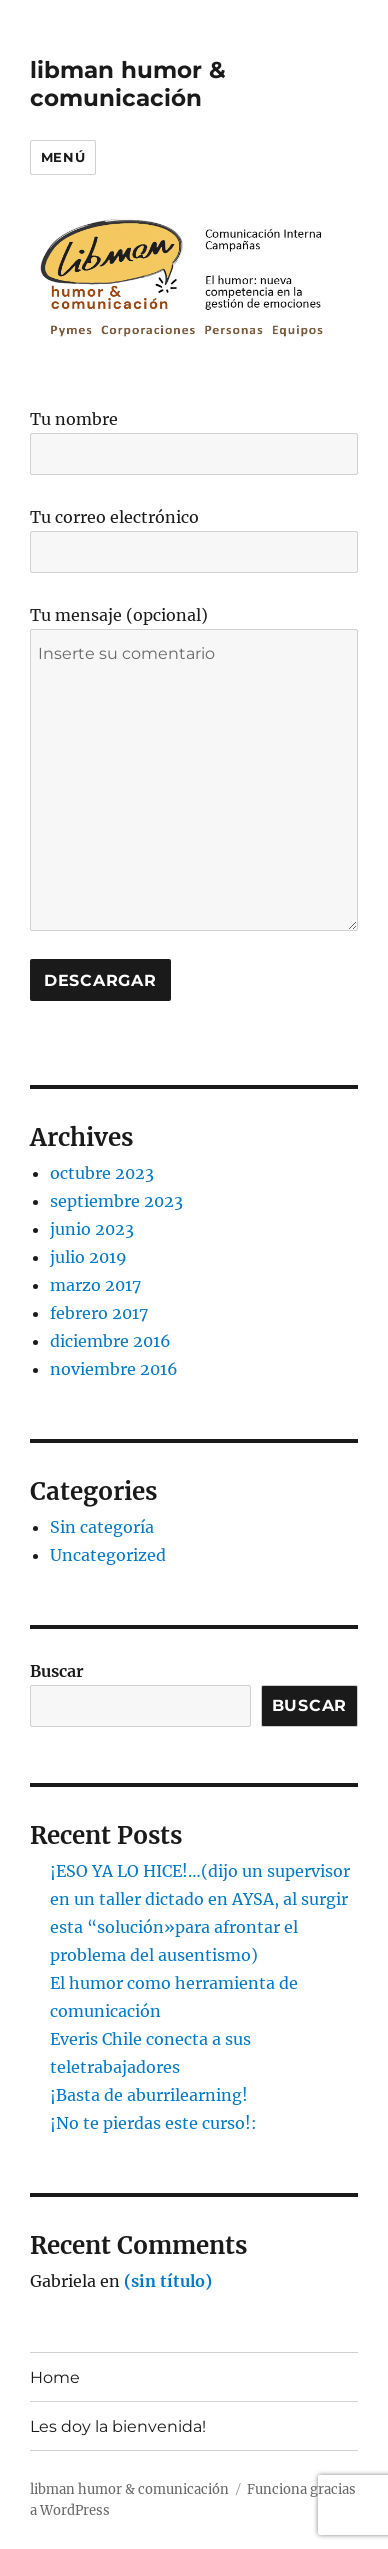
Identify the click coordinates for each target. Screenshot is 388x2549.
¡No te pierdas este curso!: (153, 2123)
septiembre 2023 (116, 1201)
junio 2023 (92, 1229)
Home (55, 2377)
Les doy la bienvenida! (118, 2426)
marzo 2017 (95, 1285)
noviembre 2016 (114, 1369)
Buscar (57, 1671)
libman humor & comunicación (128, 84)
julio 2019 (88, 1257)
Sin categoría (102, 1527)
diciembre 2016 (110, 1341)
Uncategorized (108, 1555)
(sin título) (168, 2281)
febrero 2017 (99, 1313)
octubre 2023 (102, 1173)
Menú (63, 157)
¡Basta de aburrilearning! (149, 2095)
